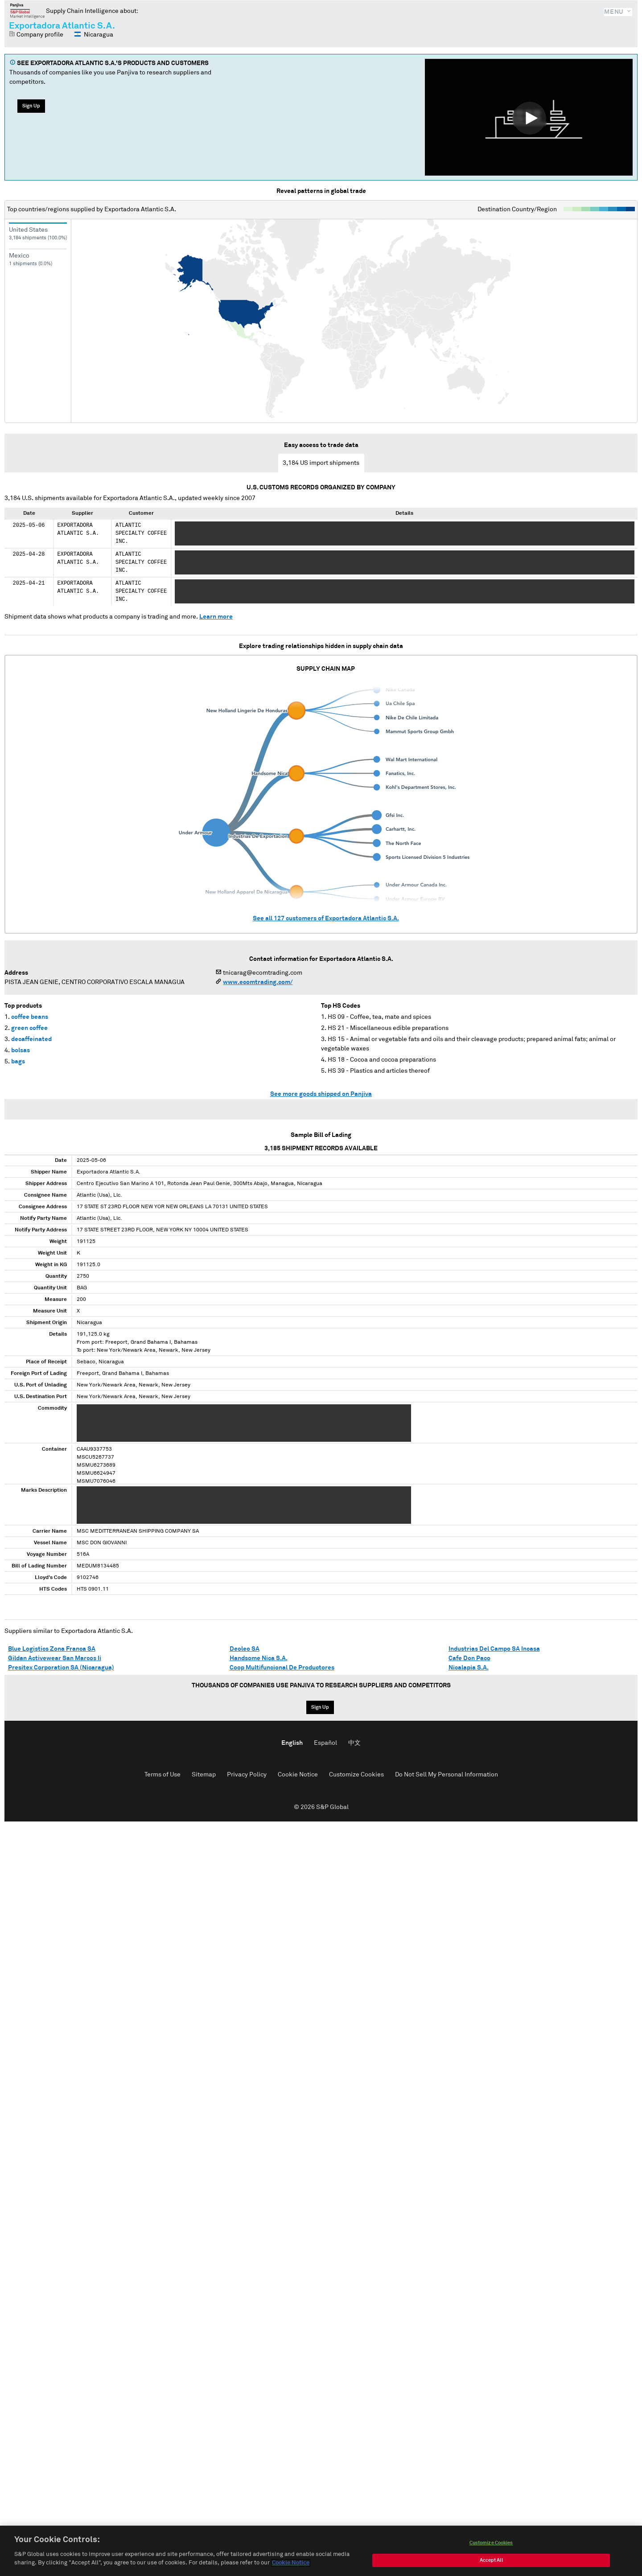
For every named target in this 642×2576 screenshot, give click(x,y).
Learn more (216, 617)
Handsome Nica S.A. (259, 1658)
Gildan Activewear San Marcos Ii (54, 1658)
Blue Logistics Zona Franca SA (51, 1649)
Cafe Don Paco (469, 1658)
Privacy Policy (247, 1775)
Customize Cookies (356, 1775)
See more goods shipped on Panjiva (321, 1094)
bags (18, 1061)
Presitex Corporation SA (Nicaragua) (61, 1668)
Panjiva (27, 10)
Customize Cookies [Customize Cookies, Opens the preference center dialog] (491, 2543)
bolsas (20, 1050)
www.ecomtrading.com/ (257, 982)
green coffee (29, 1028)
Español (325, 1743)
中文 (354, 1743)
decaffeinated (31, 1039)
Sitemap (204, 1775)
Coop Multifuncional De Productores (282, 1668)
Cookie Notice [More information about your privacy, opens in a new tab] (290, 2564)
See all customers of (326, 918)
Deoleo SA (244, 1649)
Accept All (491, 2561)
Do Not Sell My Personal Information (446, 1775)
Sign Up (31, 105)
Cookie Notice (298, 1775)
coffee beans (29, 1017)
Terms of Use (162, 1775)
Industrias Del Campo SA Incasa (494, 1649)
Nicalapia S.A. (469, 1668)
